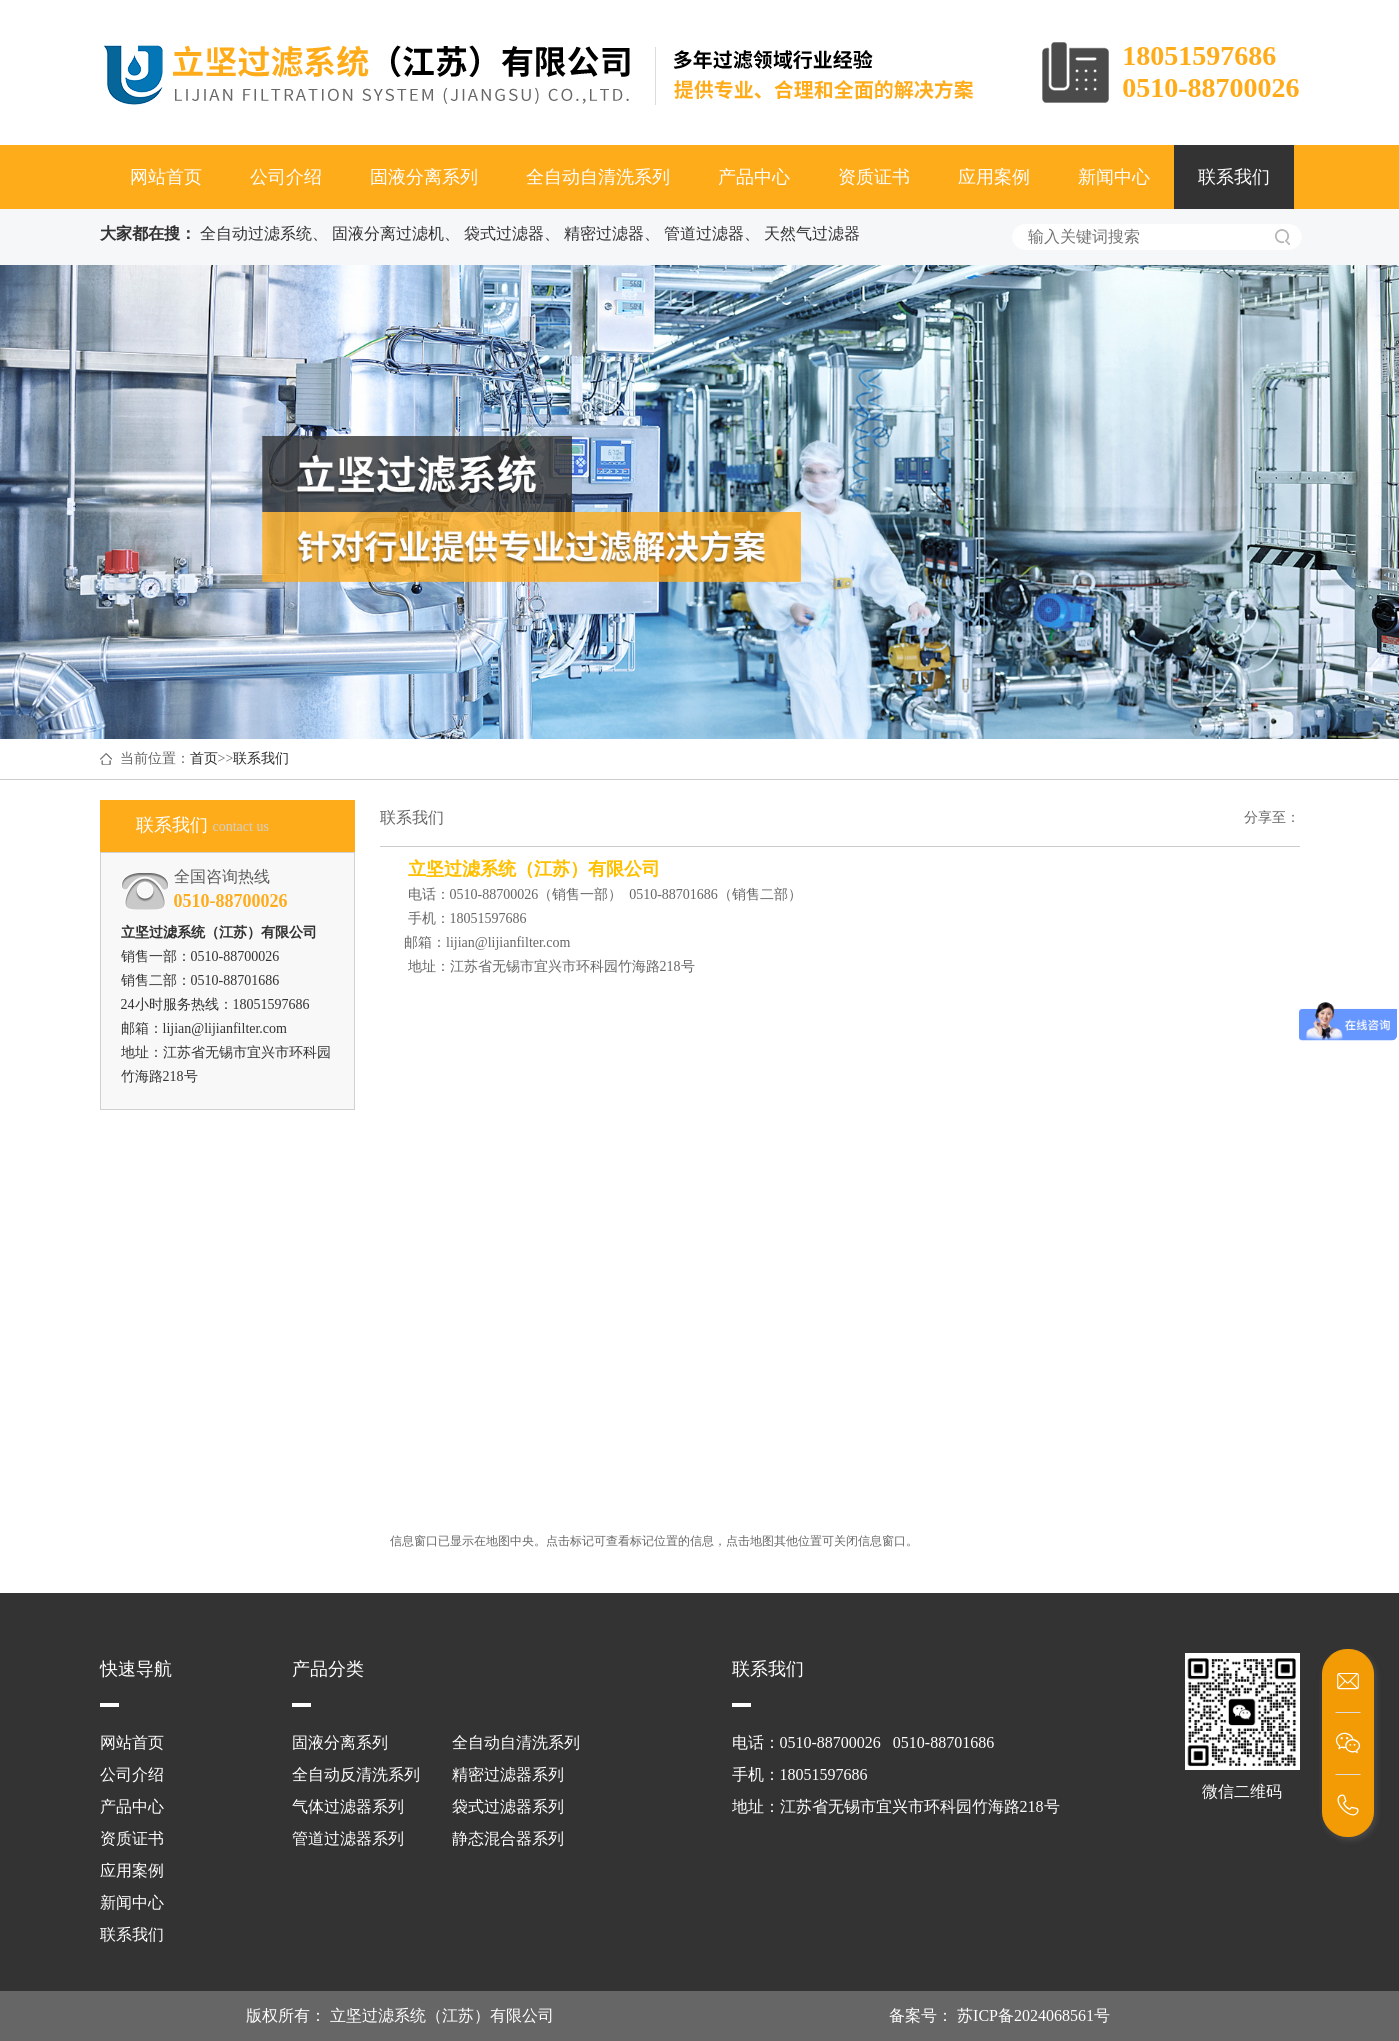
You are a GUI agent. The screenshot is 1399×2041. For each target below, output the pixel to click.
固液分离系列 (424, 177)
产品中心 (754, 177)
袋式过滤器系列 (508, 1806)
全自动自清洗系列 (598, 177)
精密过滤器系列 (508, 1774)
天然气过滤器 (812, 233)
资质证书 (874, 177)
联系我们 (1234, 177)
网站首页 (166, 177)
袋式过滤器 (504, 233)
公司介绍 (286, 177)
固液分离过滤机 (388, 233)
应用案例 (994, 177)
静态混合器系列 (508, 1838)
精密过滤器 (604, 233)
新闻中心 (1114, 177)
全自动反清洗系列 (356, 1774)
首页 (204, 758)
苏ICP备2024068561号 (1031, 2015)
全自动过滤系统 (256, 233)
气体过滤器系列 (348, 1806)
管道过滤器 (704, 233)
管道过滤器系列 (348, 1838)
